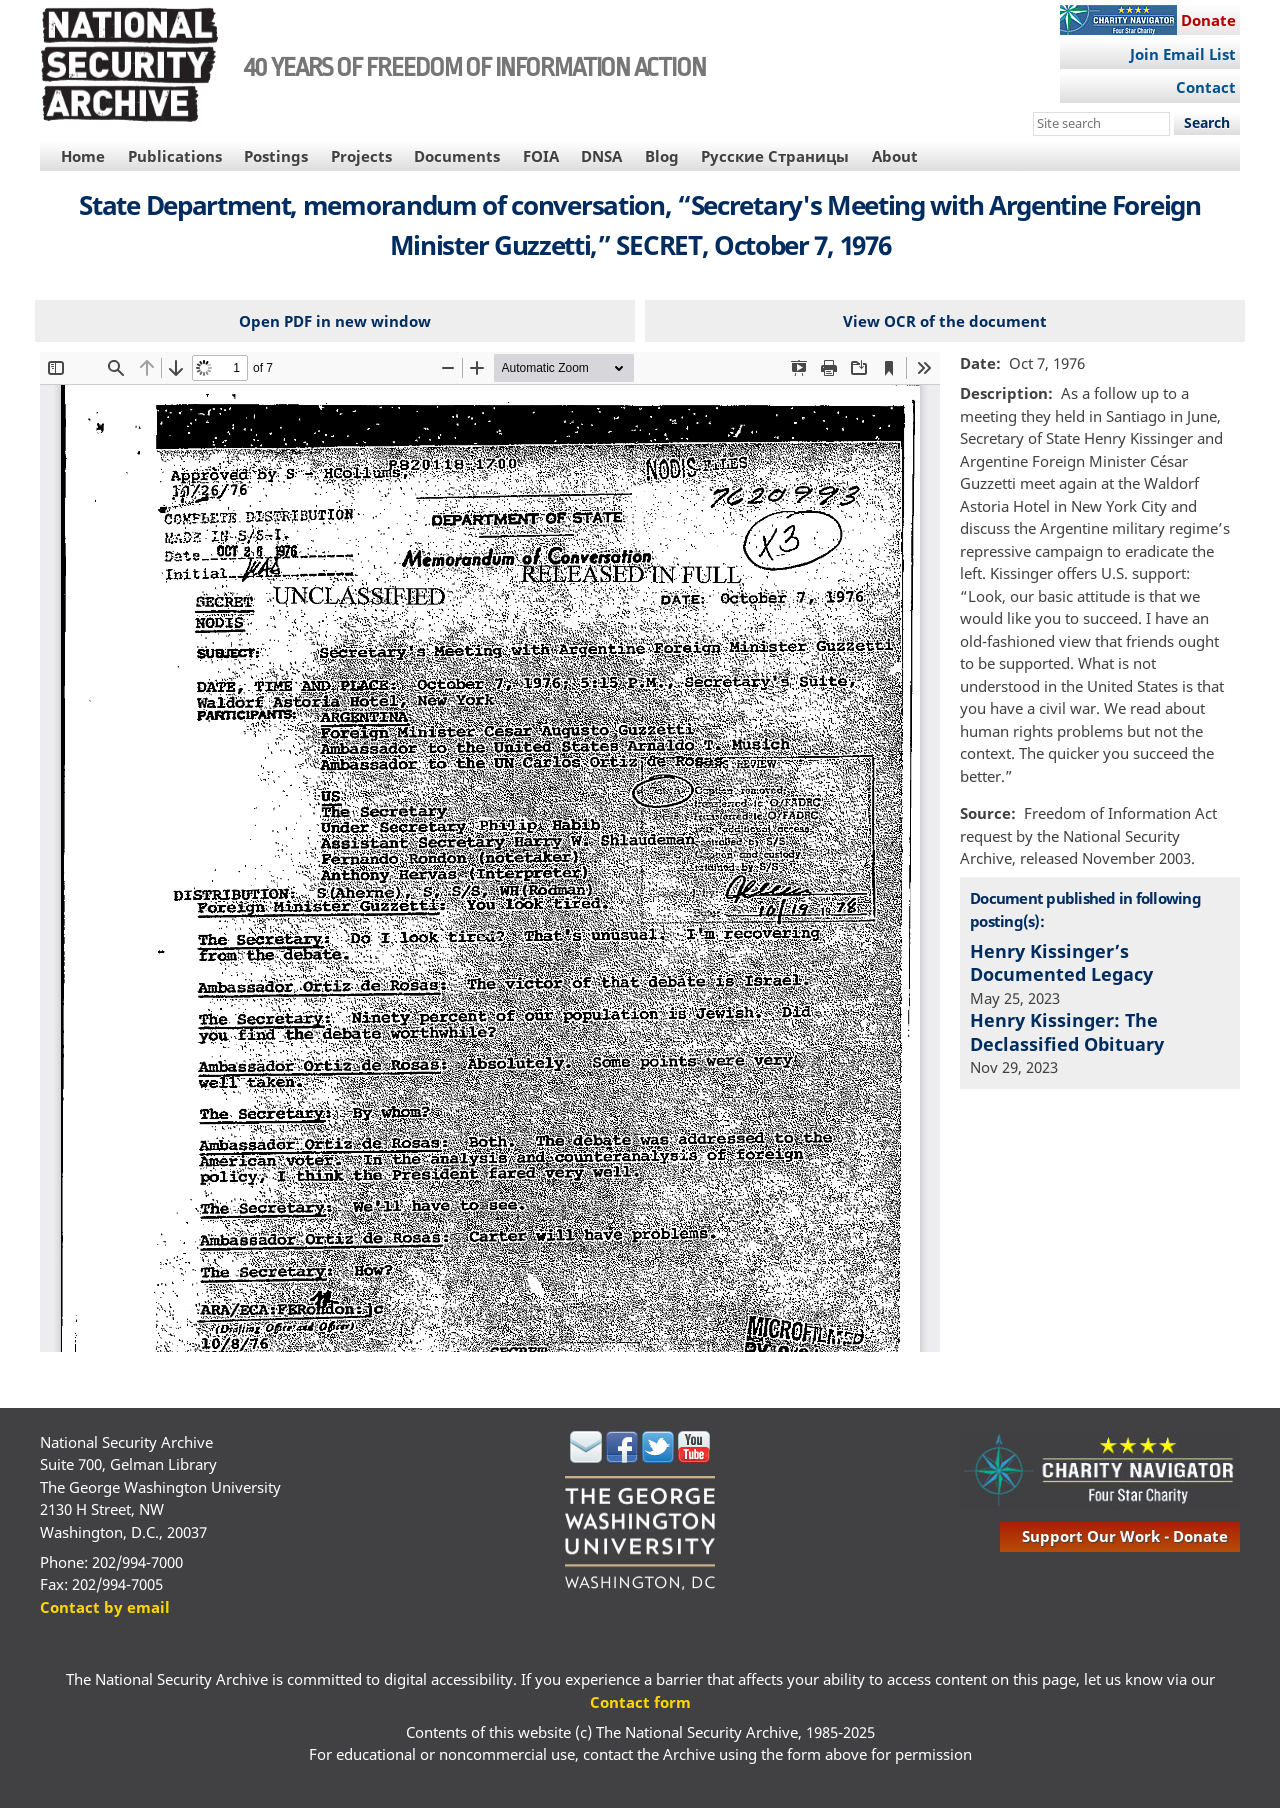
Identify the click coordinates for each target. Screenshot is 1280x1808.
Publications (175, 156)
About (895, 156)
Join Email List (1183, 54)
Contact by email (105, 1607)
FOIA (541, 156)
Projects (361, 156)
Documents (457, 156)
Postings (276, 156)
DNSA (601, 156)
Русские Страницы (775, 156)
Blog (662, 156)
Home (83, 156)
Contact (1206, 87)
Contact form (640, 1702)
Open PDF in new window (335, 321)
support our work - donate (1125, 1536)
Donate (1208, 20)
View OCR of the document (945, 321)
